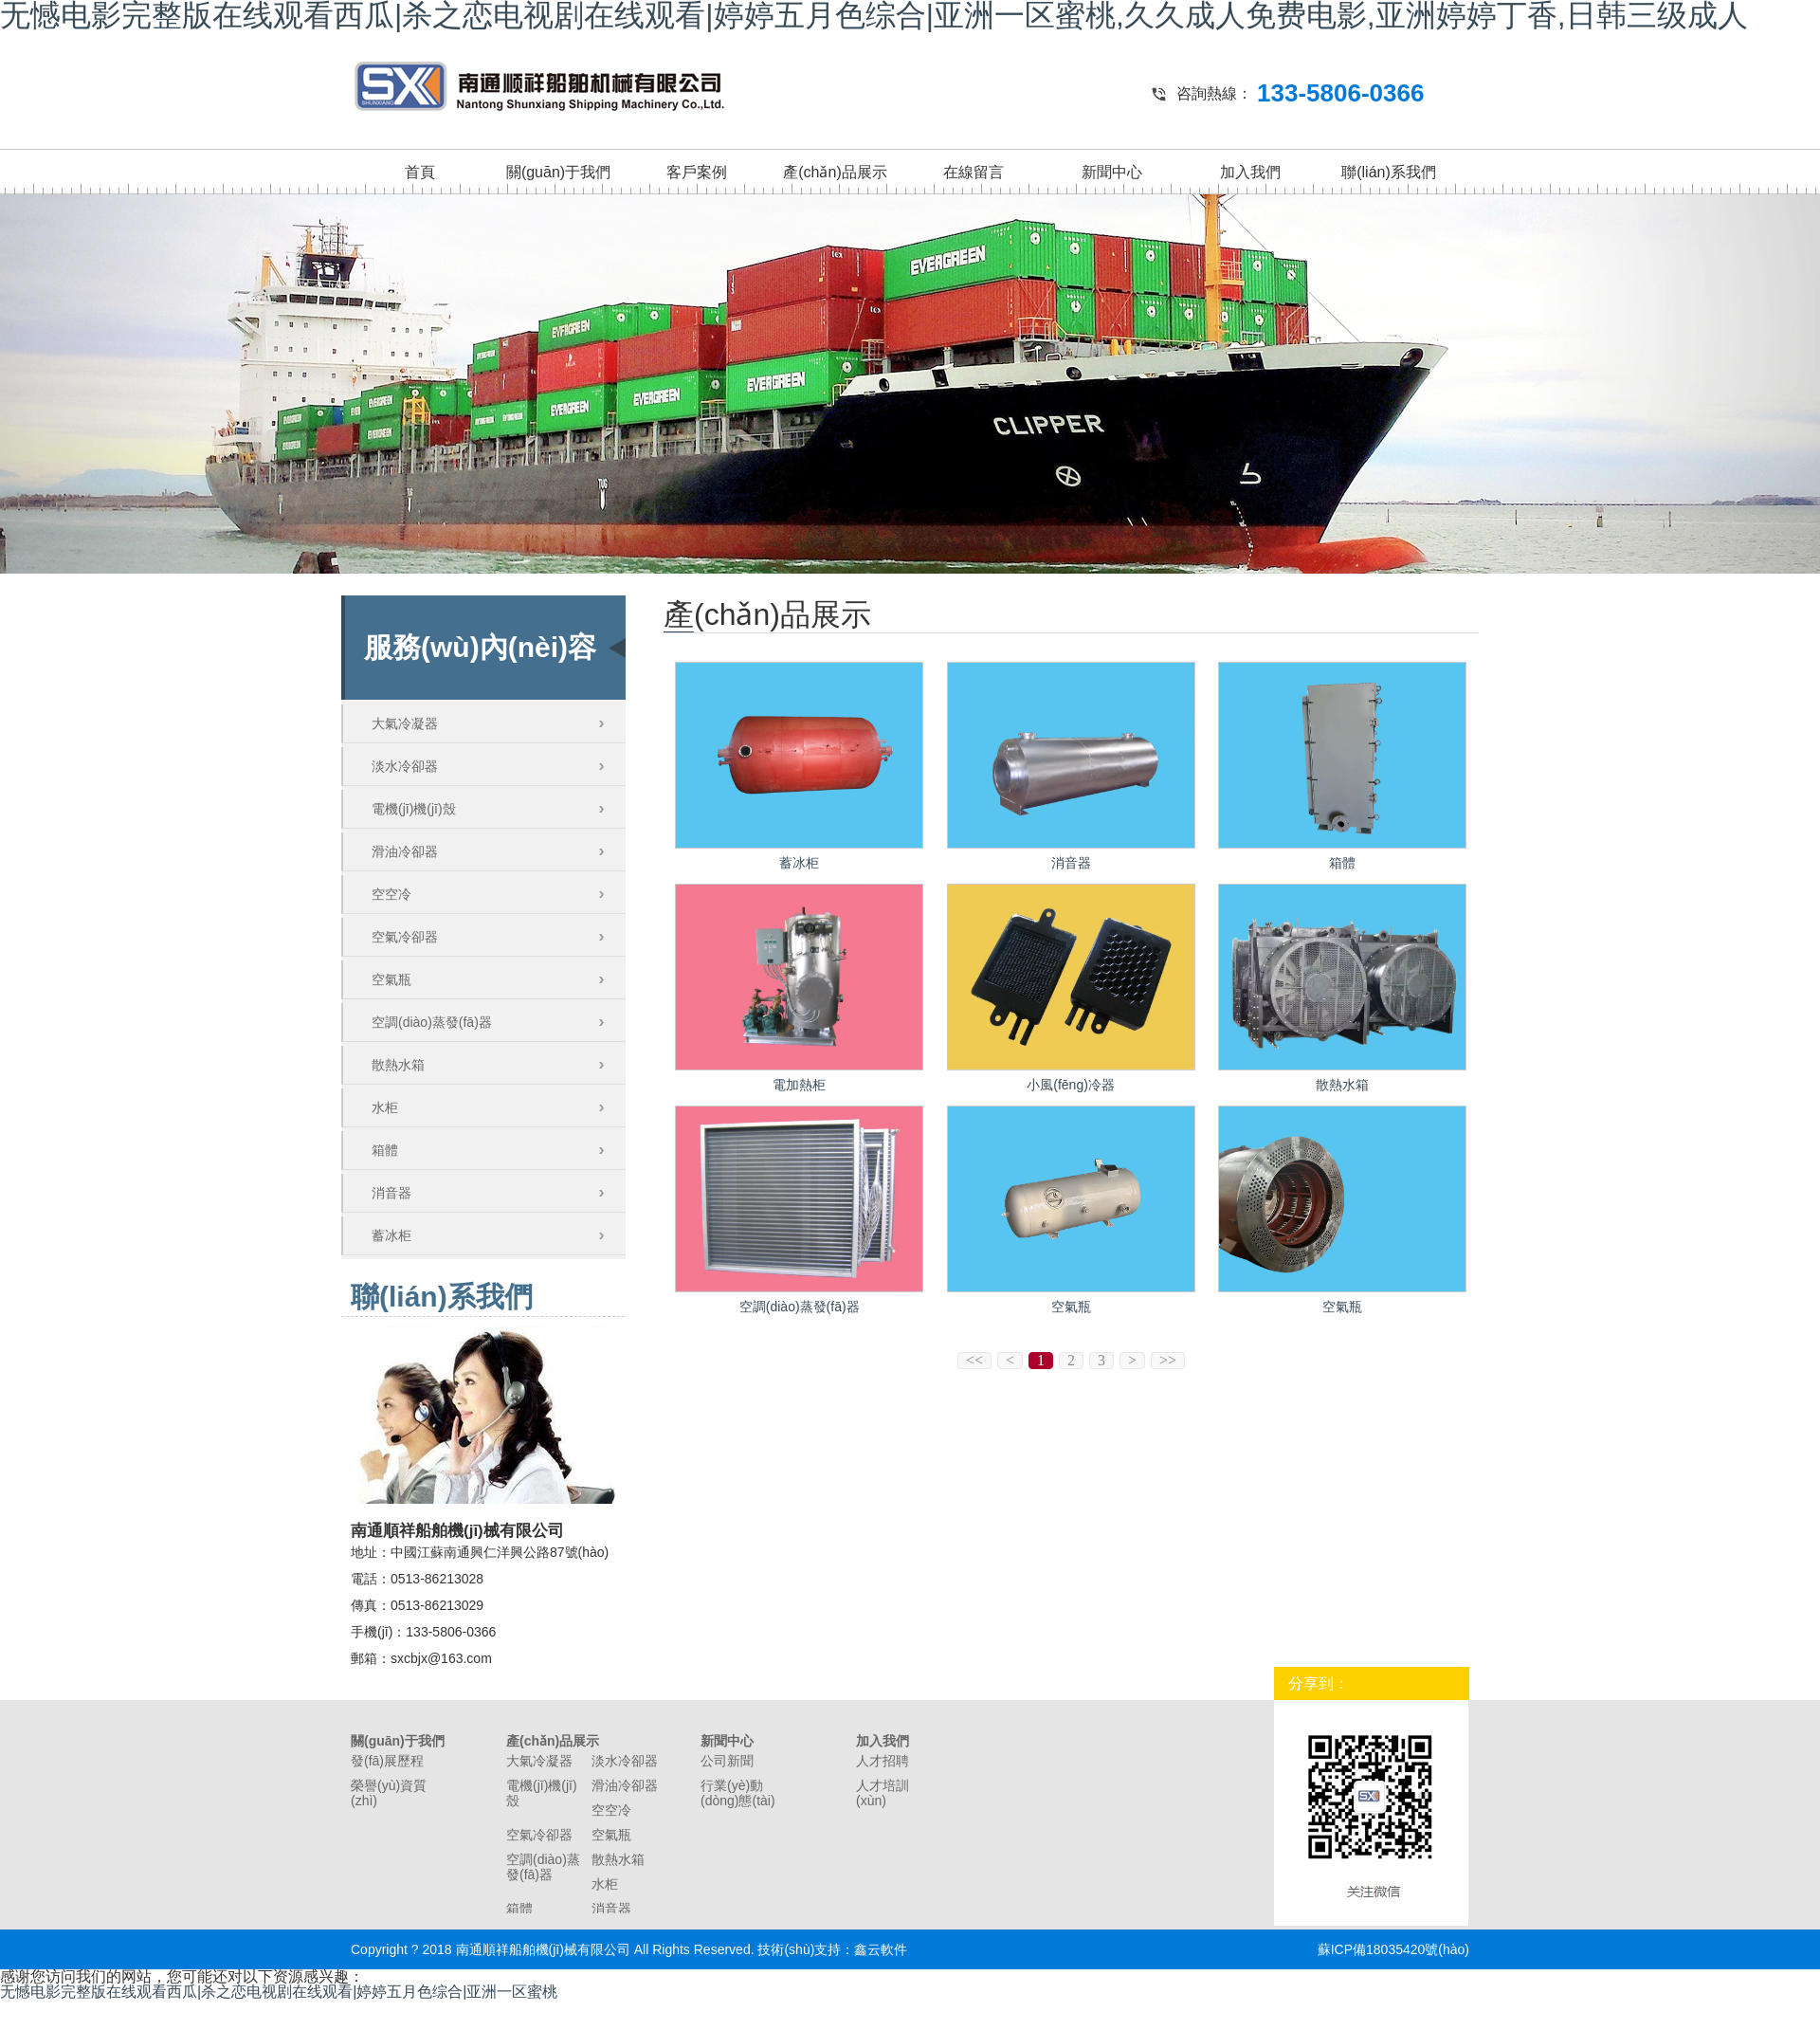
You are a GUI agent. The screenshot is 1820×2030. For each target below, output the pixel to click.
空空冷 (391, 894)
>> (1167, 1360)
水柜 (385, 1107)
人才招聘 (882, 1760)
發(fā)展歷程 (387, 1760)
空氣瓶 (391, 979)
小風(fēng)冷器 (1071, 1084)
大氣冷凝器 (405, 723)
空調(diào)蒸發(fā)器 (432, 1022)
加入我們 (1250, 172)
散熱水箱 (398, 1064)
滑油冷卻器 (405, 851)
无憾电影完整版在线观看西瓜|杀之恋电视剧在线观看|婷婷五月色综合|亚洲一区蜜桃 (278, 1992)
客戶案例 (696, 172)
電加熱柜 (799, 1084)
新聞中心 (1112, 172)
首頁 (420, 172)
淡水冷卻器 (405, 766)
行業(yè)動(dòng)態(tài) (738, 1793)
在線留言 (973, 172)
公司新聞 (727, 1760)
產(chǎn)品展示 (834, 172)
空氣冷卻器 (405, 936)
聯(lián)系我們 (1388, 172)
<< (974, 1360)
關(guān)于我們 (558, 172)
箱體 (385, 1150)
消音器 (391, 1192)
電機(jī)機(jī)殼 (414, 808)
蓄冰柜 (391, 1235)
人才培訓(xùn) (882, 1793)
